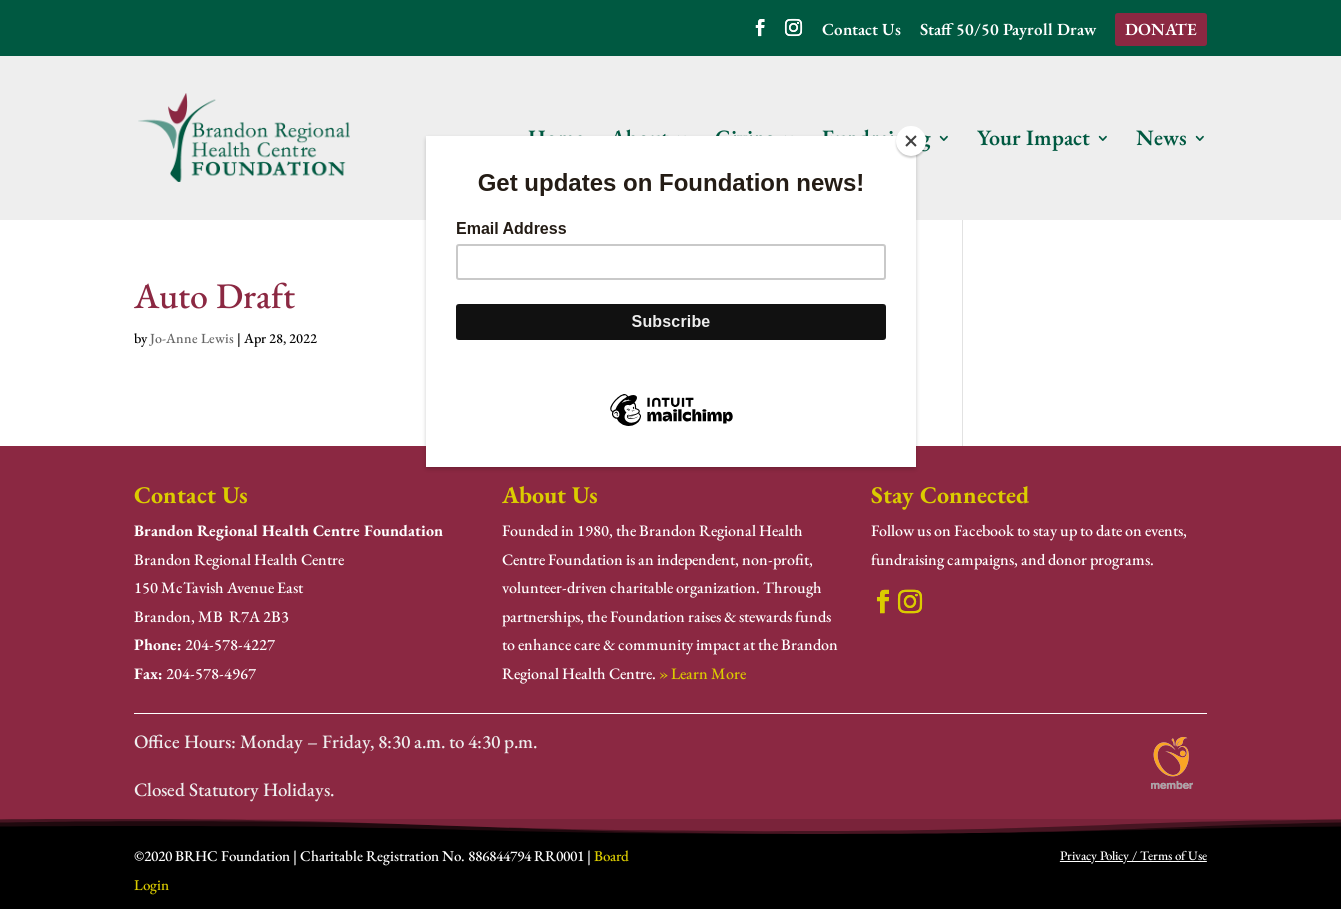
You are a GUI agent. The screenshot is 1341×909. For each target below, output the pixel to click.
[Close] (911, 141)
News (1161, 141)
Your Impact (1033, 141)
